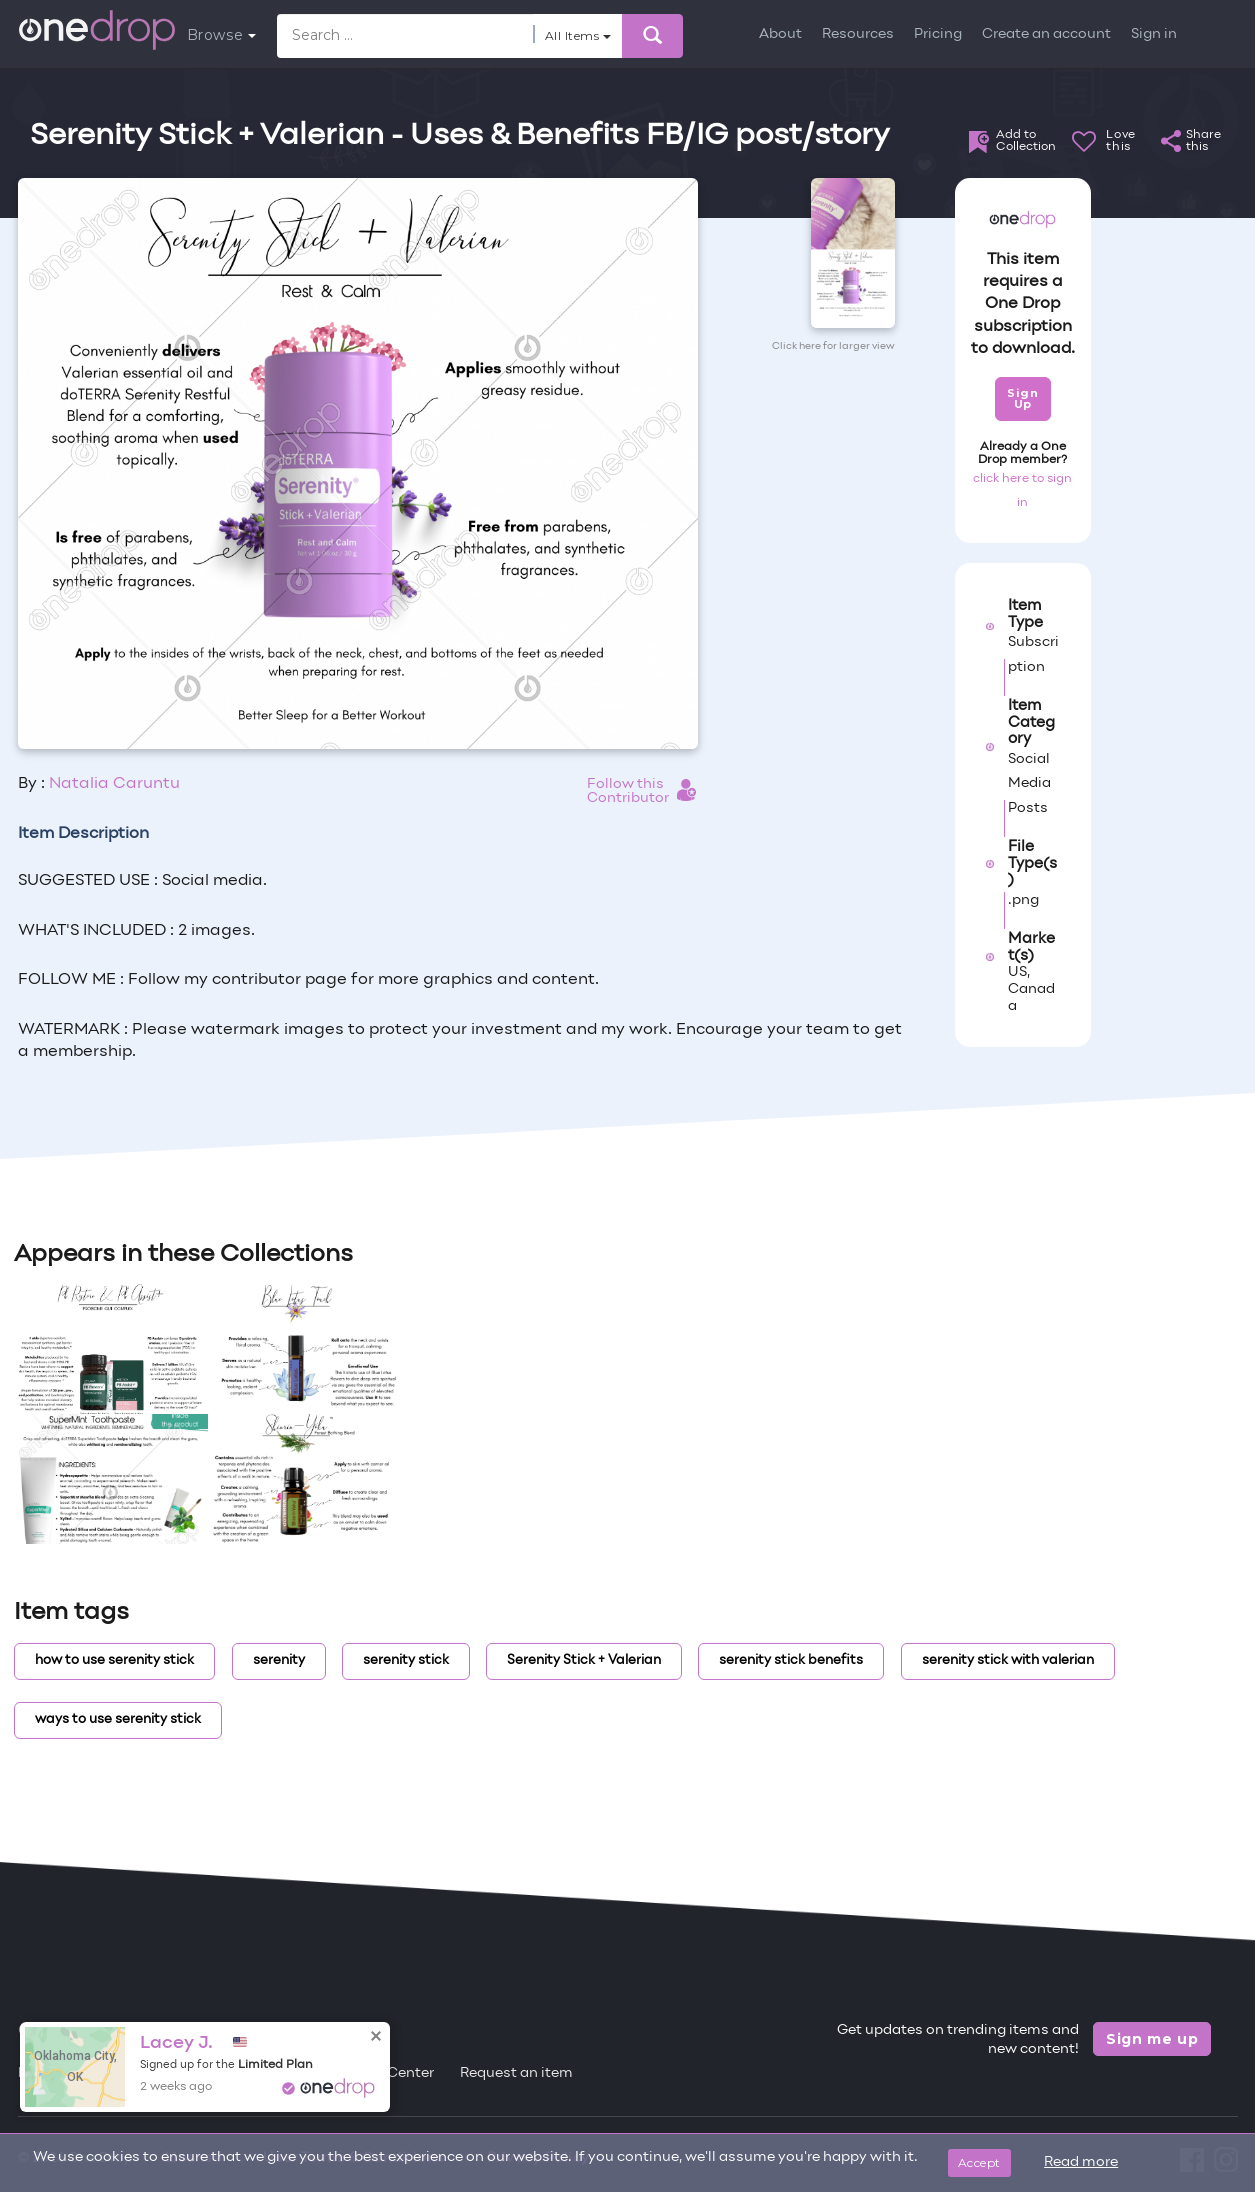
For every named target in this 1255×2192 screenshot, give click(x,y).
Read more (1081, 2162)
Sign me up (1152, 2039)
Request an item (516, 2073)
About (780, 34)
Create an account (1046, 34)
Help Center (393, 2073)
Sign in (1154, 34)
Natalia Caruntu (114, 784)
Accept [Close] (979, 2162)
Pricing (938, 34)
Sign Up (1022, 398)
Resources (858, 34)
